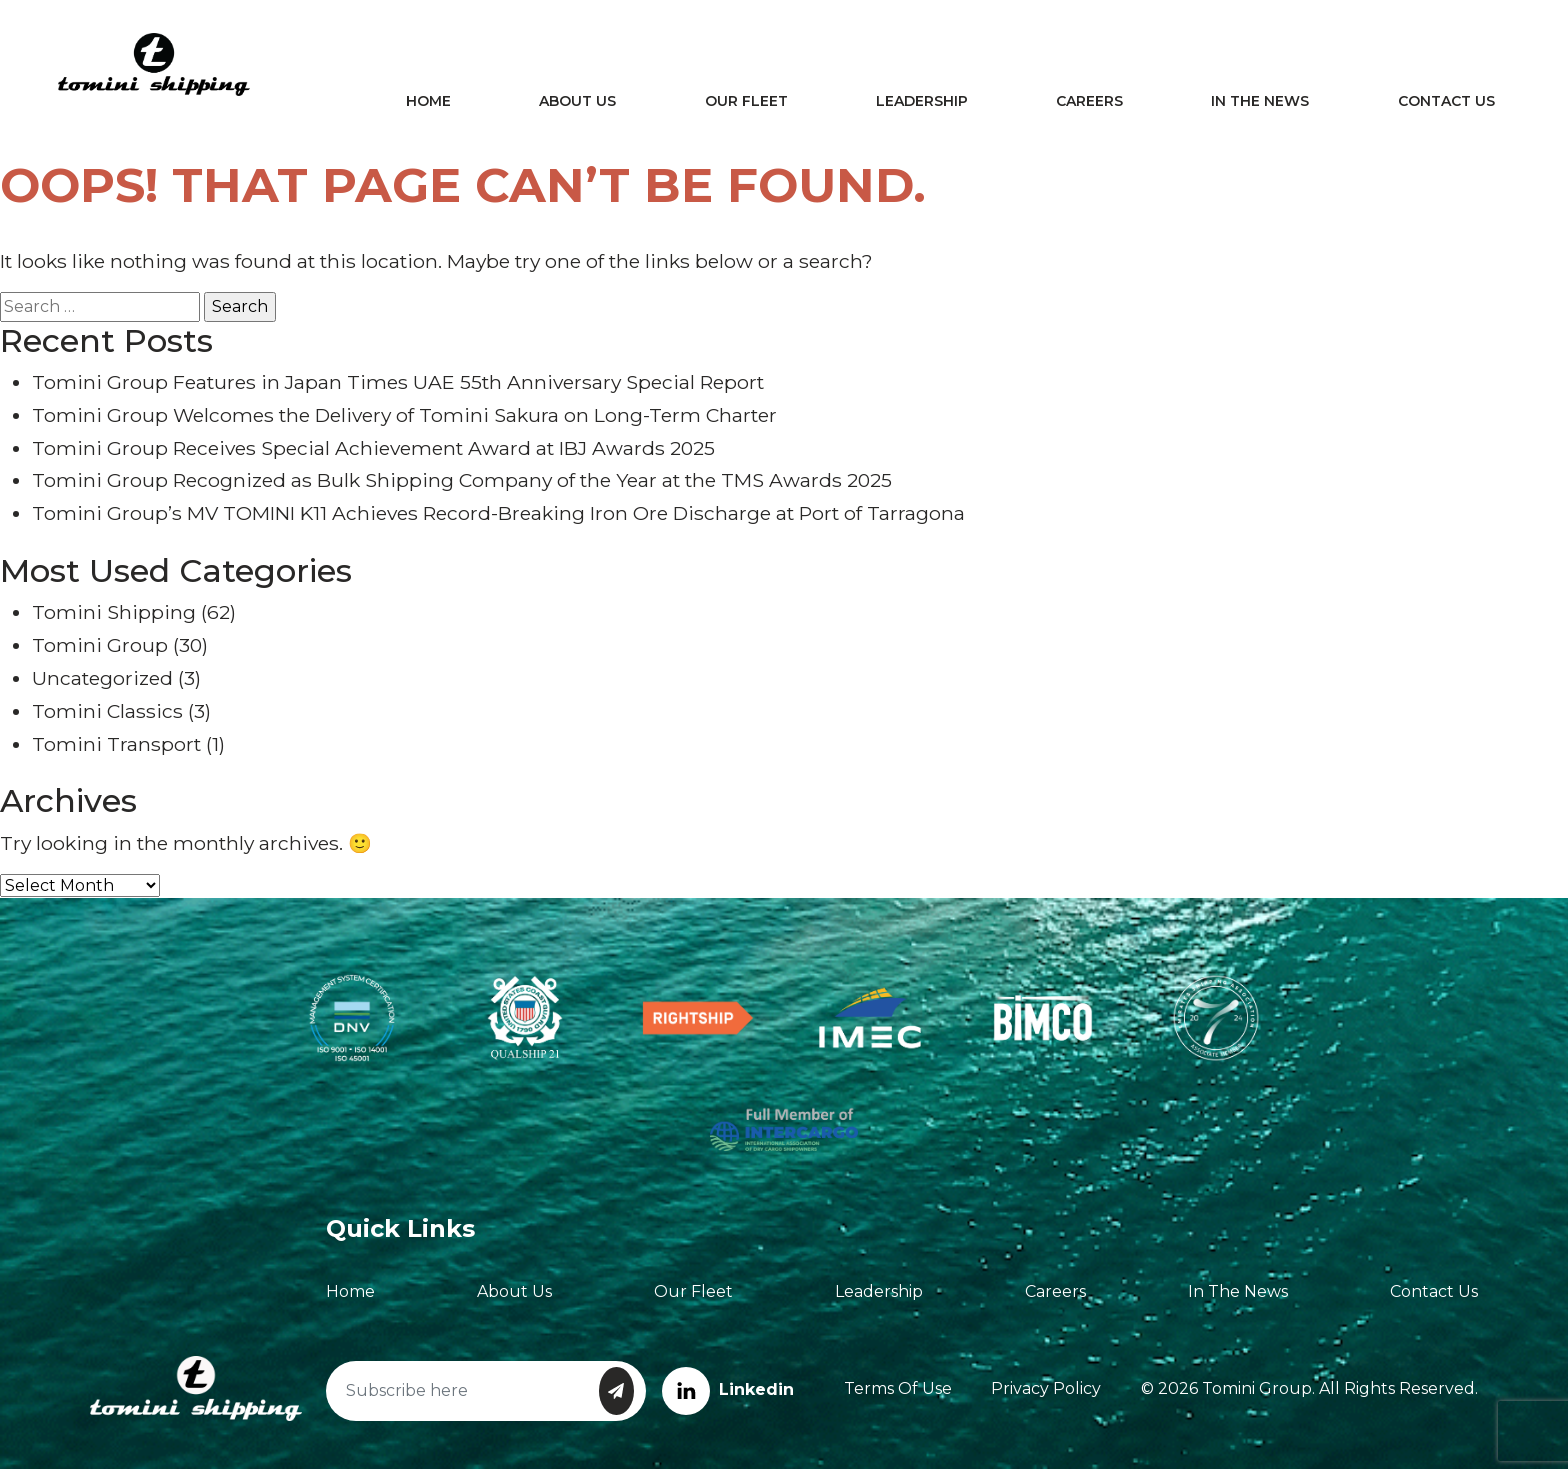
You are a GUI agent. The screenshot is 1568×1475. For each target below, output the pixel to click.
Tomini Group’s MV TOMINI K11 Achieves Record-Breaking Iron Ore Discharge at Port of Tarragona (498, 519)
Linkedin (728, 1395)
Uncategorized (102, 684)
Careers (1089, 104)
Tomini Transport (116, 750)
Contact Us (1440, 104)
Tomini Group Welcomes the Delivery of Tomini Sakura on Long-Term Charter (404, 421)
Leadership (925, 104)
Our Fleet (752, 104)
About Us (587, 104)
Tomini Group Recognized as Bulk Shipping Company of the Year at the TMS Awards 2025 (462, 486)
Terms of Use (898, 1394)
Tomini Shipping (114, 618)
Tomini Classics (107, 717)
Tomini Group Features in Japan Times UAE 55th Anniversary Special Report (398, 388)
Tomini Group (100, 651)
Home (441, 104)
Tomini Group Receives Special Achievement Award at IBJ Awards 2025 (373, 454)
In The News (1258, 104)
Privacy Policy (1046, 1394)
